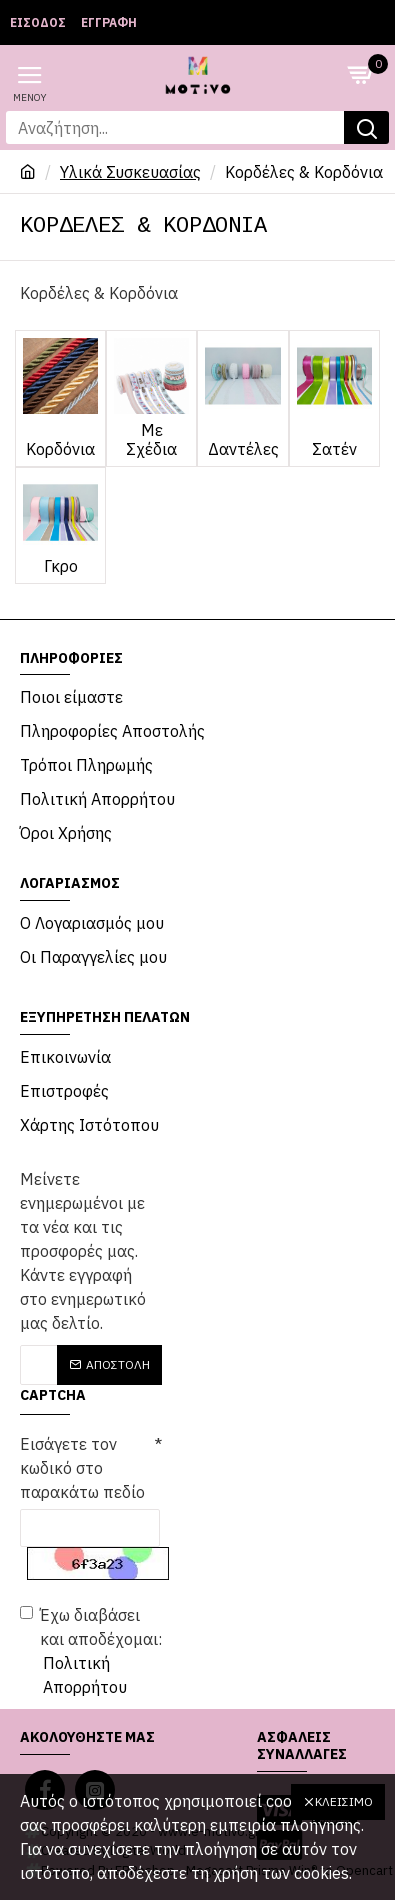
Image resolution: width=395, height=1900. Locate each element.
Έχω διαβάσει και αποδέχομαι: (91, 1652)
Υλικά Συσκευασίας (130, 172)
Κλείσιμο (344, 1801)
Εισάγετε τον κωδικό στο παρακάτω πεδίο (82, 1468)
